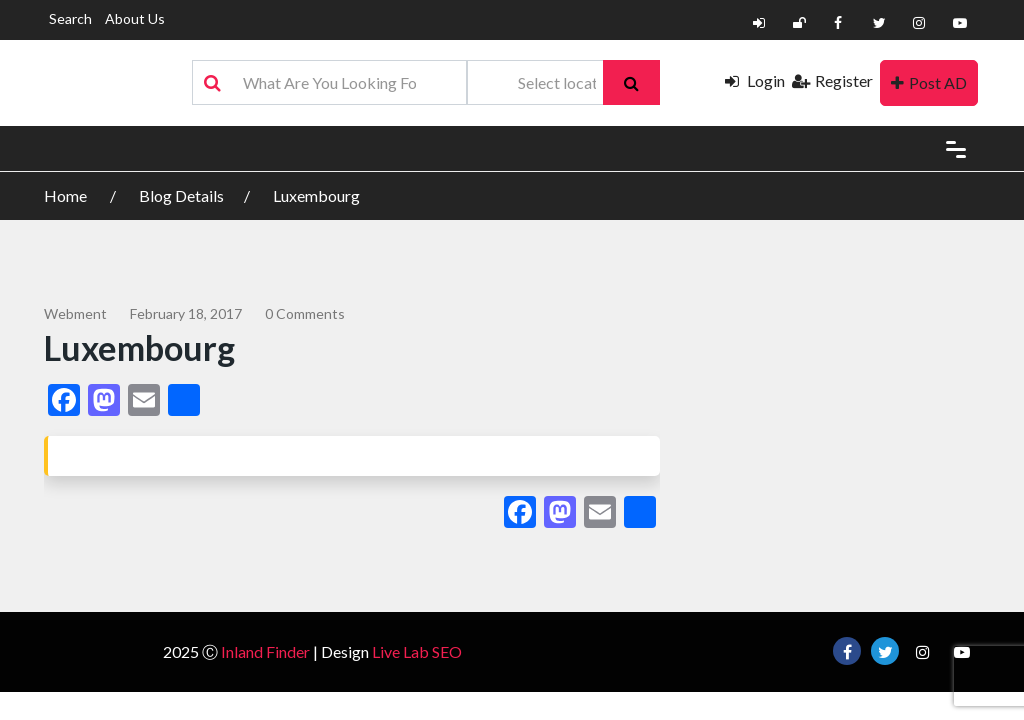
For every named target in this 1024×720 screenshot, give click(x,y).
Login (755, 80)
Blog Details (181, 195)
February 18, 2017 (186, 313)
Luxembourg (316, 195)
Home (67, 195)
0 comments (305, 313)
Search (70, 18)
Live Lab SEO (417, 651)
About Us (135, 18)
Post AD (929, 82)
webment (75, 313)
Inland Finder (265, 651)
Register (832, 80)
